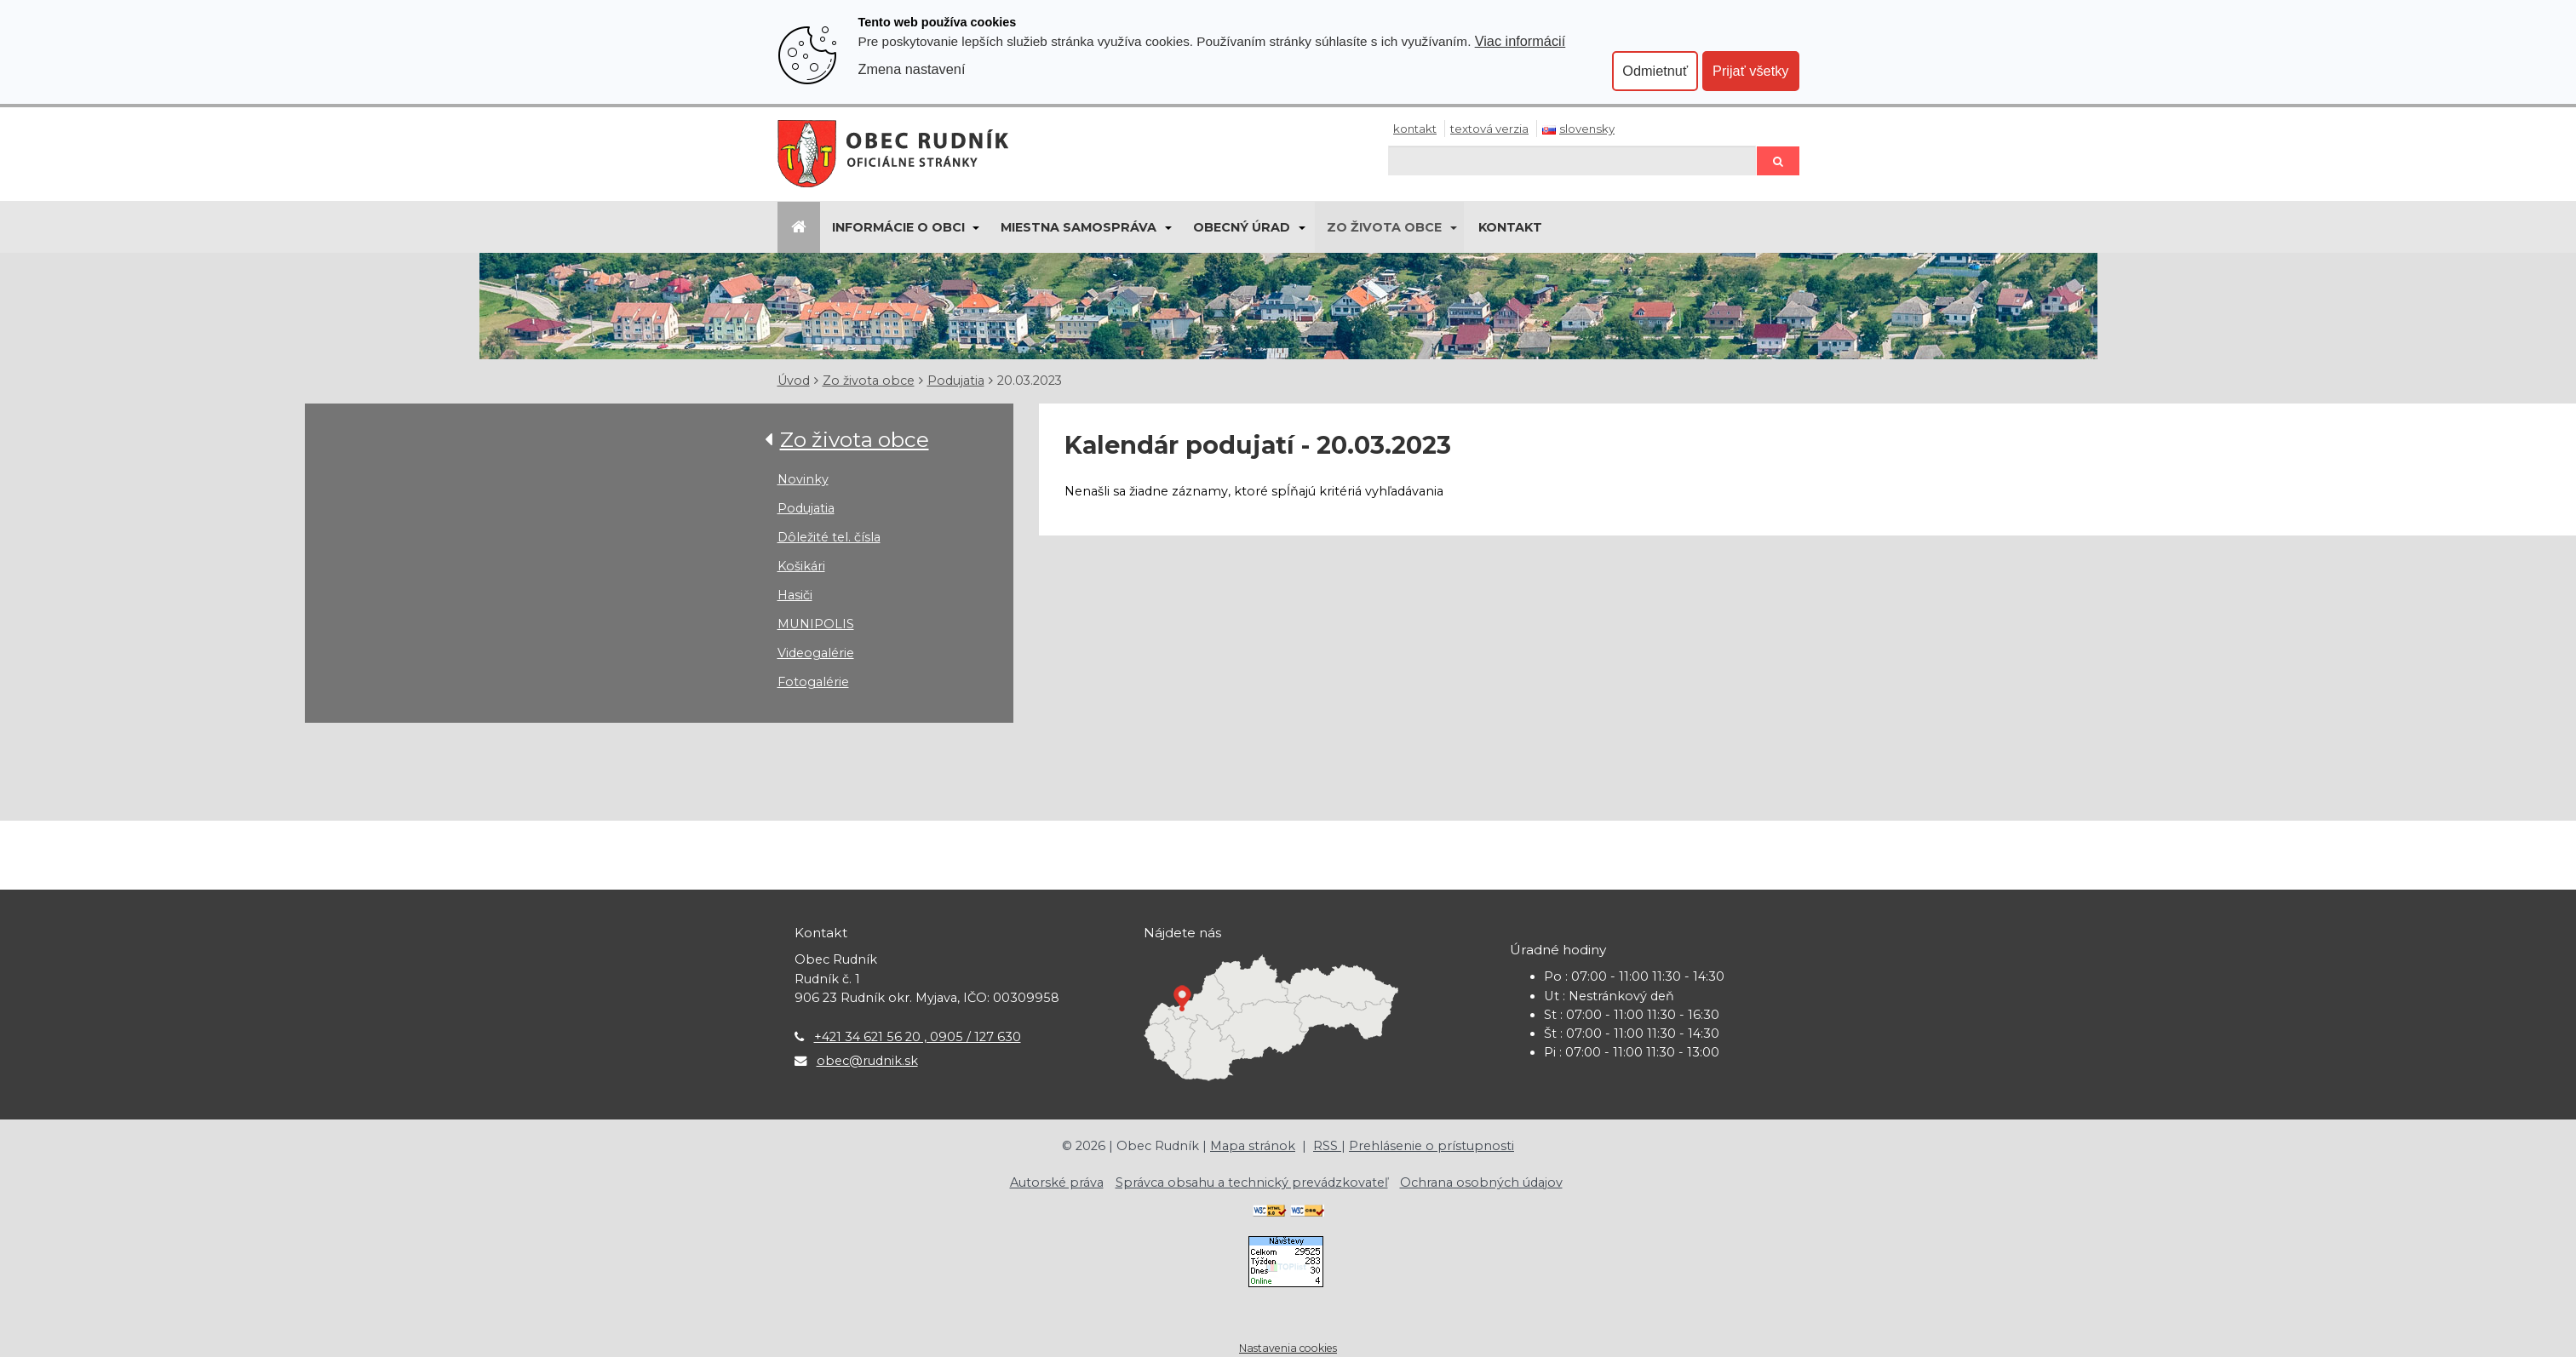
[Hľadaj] (1572, 160)
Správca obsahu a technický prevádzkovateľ (1252, 1182)
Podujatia (955, 380)
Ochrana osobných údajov (1481, 1182)
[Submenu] (975, 227)
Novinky (803, 479)
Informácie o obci (898, 227)
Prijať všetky (1750, 70)
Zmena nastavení (912, 69)
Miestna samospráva (1078, 227)
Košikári (801, 566)
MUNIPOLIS (815, 624)
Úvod (793, 380)
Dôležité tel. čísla (829, 537)
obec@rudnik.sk (867, 1060)
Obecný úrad (1241, 227)
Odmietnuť (1655, 70)
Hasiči (794, 595)
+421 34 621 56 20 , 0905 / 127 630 (917, 1037)
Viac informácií (1520, 41)
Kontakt (1415, 128)
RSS (1327, 1146)
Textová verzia (1489, 128)
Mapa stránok (1252, 1146)
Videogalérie (815, 653)
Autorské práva (1057, 1182)
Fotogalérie (813, 682)
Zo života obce (1384, 227)
